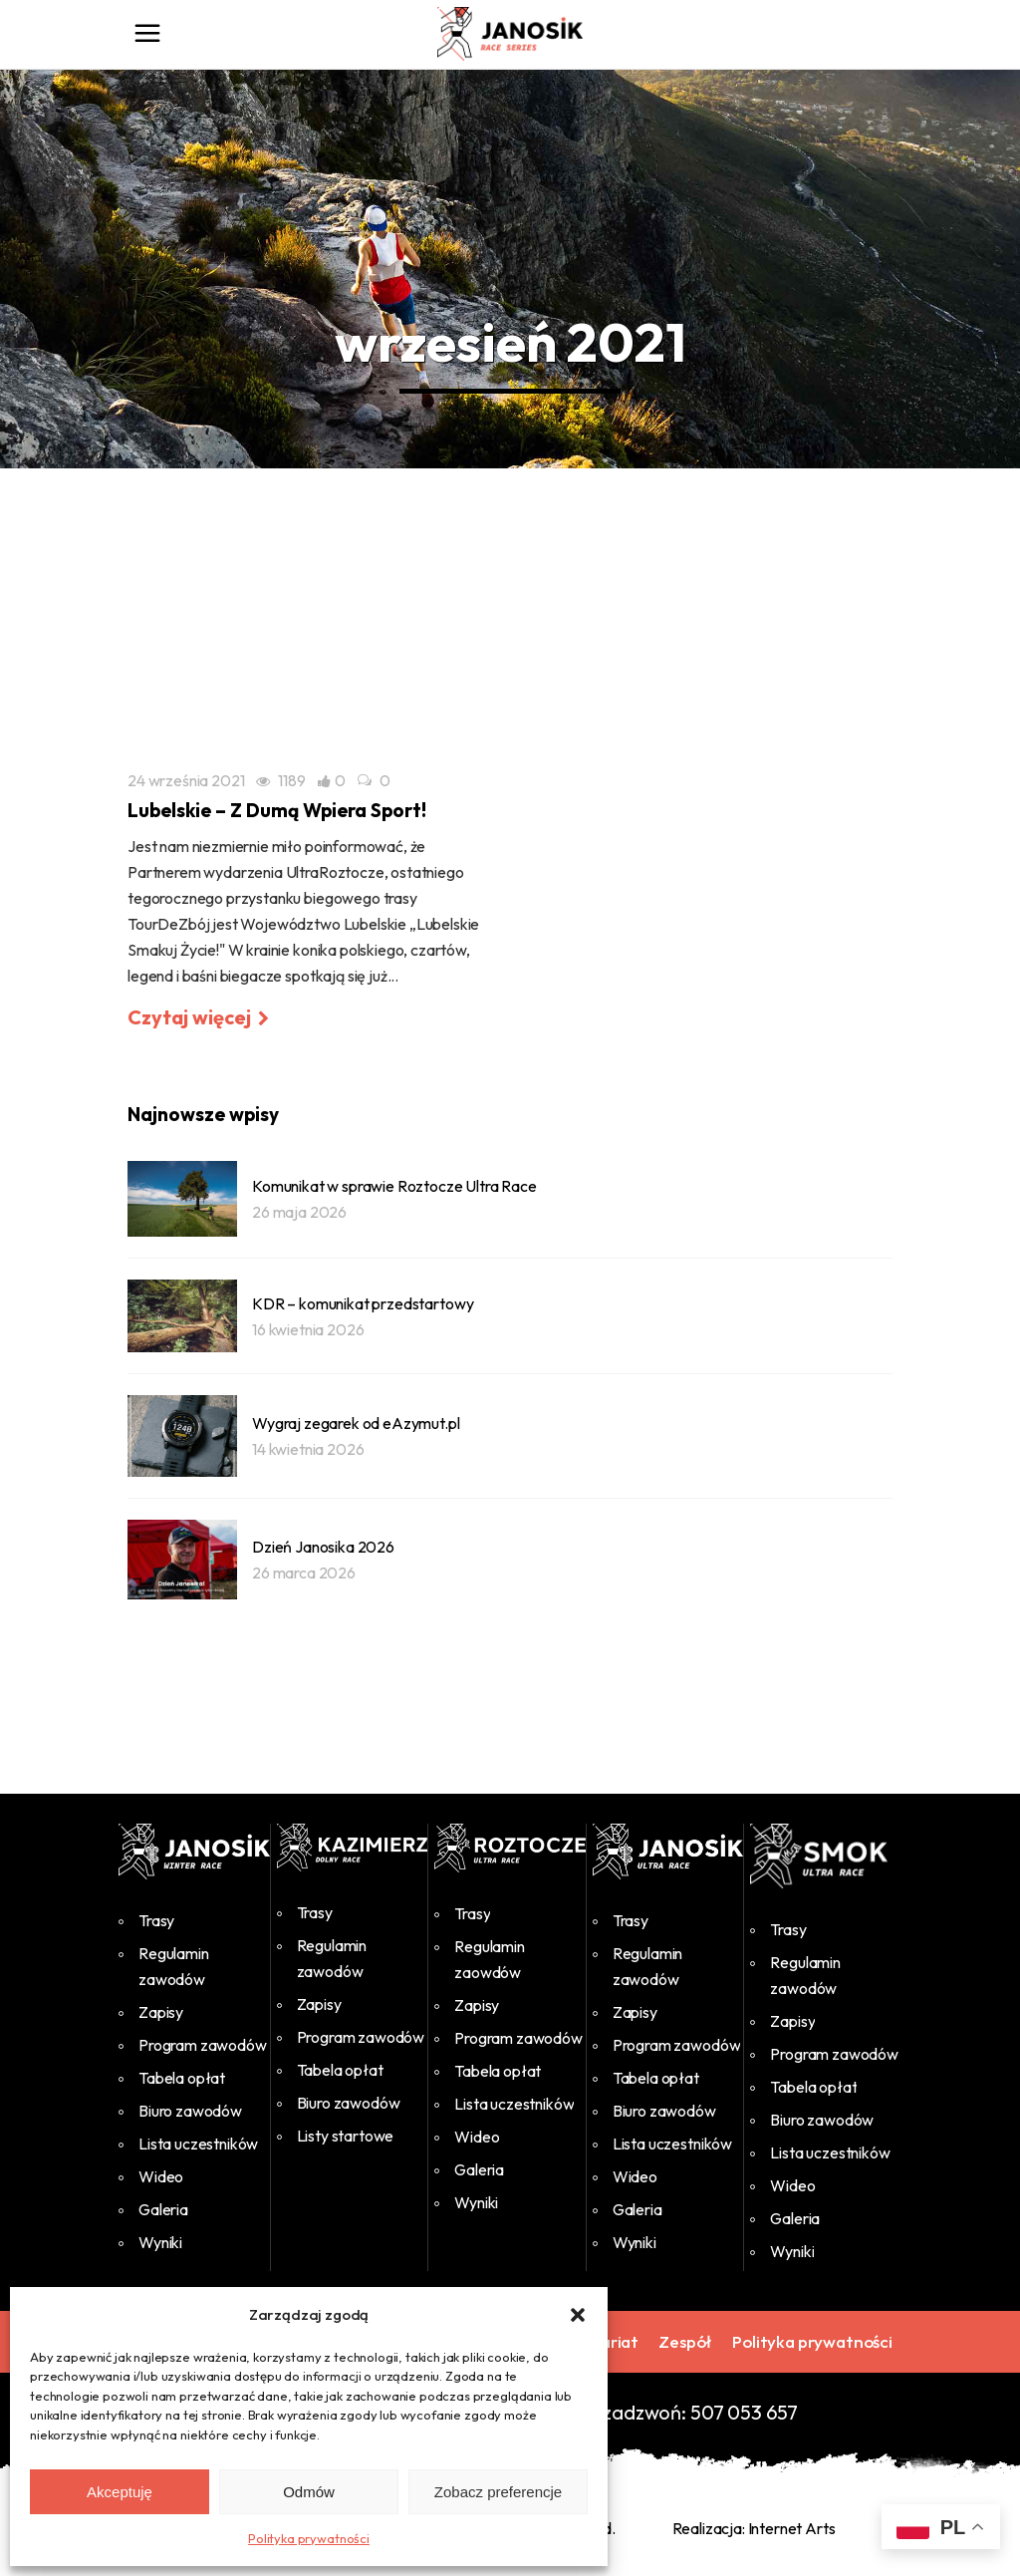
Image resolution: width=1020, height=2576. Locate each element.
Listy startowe (345, 2136)
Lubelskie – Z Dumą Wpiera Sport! (277, 810)
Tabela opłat (181, 2078)
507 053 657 (744, 2412)
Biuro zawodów (190, 2111)
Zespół (685, 2341)
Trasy (156, 1920)
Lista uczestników (198, 2143)
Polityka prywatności (309, 2538)
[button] (578, 2315)
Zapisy (160, 2012)
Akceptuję (119, 2491)
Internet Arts (792, 2528)
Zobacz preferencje (498, 2491)
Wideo (160, 2176)
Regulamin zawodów (173, 1966)
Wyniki (160, 2242)
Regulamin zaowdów (489, 1959)
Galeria (163, 2209)
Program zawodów (202, 2045)
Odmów (309, 2491)
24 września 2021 (186, 780)
